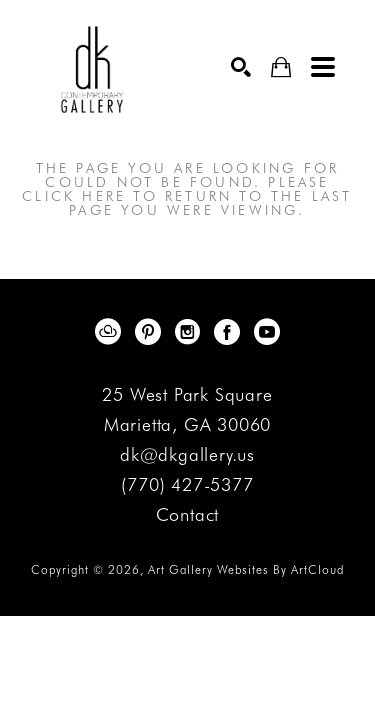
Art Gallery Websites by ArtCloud (246, 569)
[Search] (241, 67)
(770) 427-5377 (187, 485)
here (104, 196)
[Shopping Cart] (281, 67)
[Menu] (323, 67)
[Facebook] (230, 332)
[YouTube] (267, 332)
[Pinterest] (151, 332)
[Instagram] (191, 332)
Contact (188, 515)
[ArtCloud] (111, 332)
